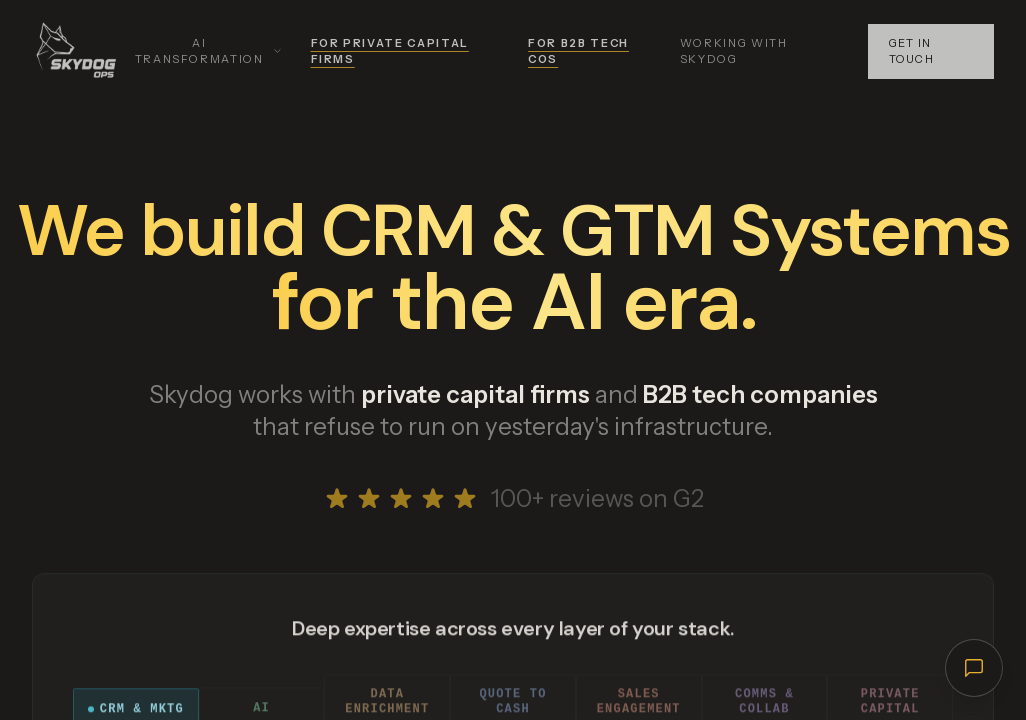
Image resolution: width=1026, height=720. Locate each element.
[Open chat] (973, 667)
